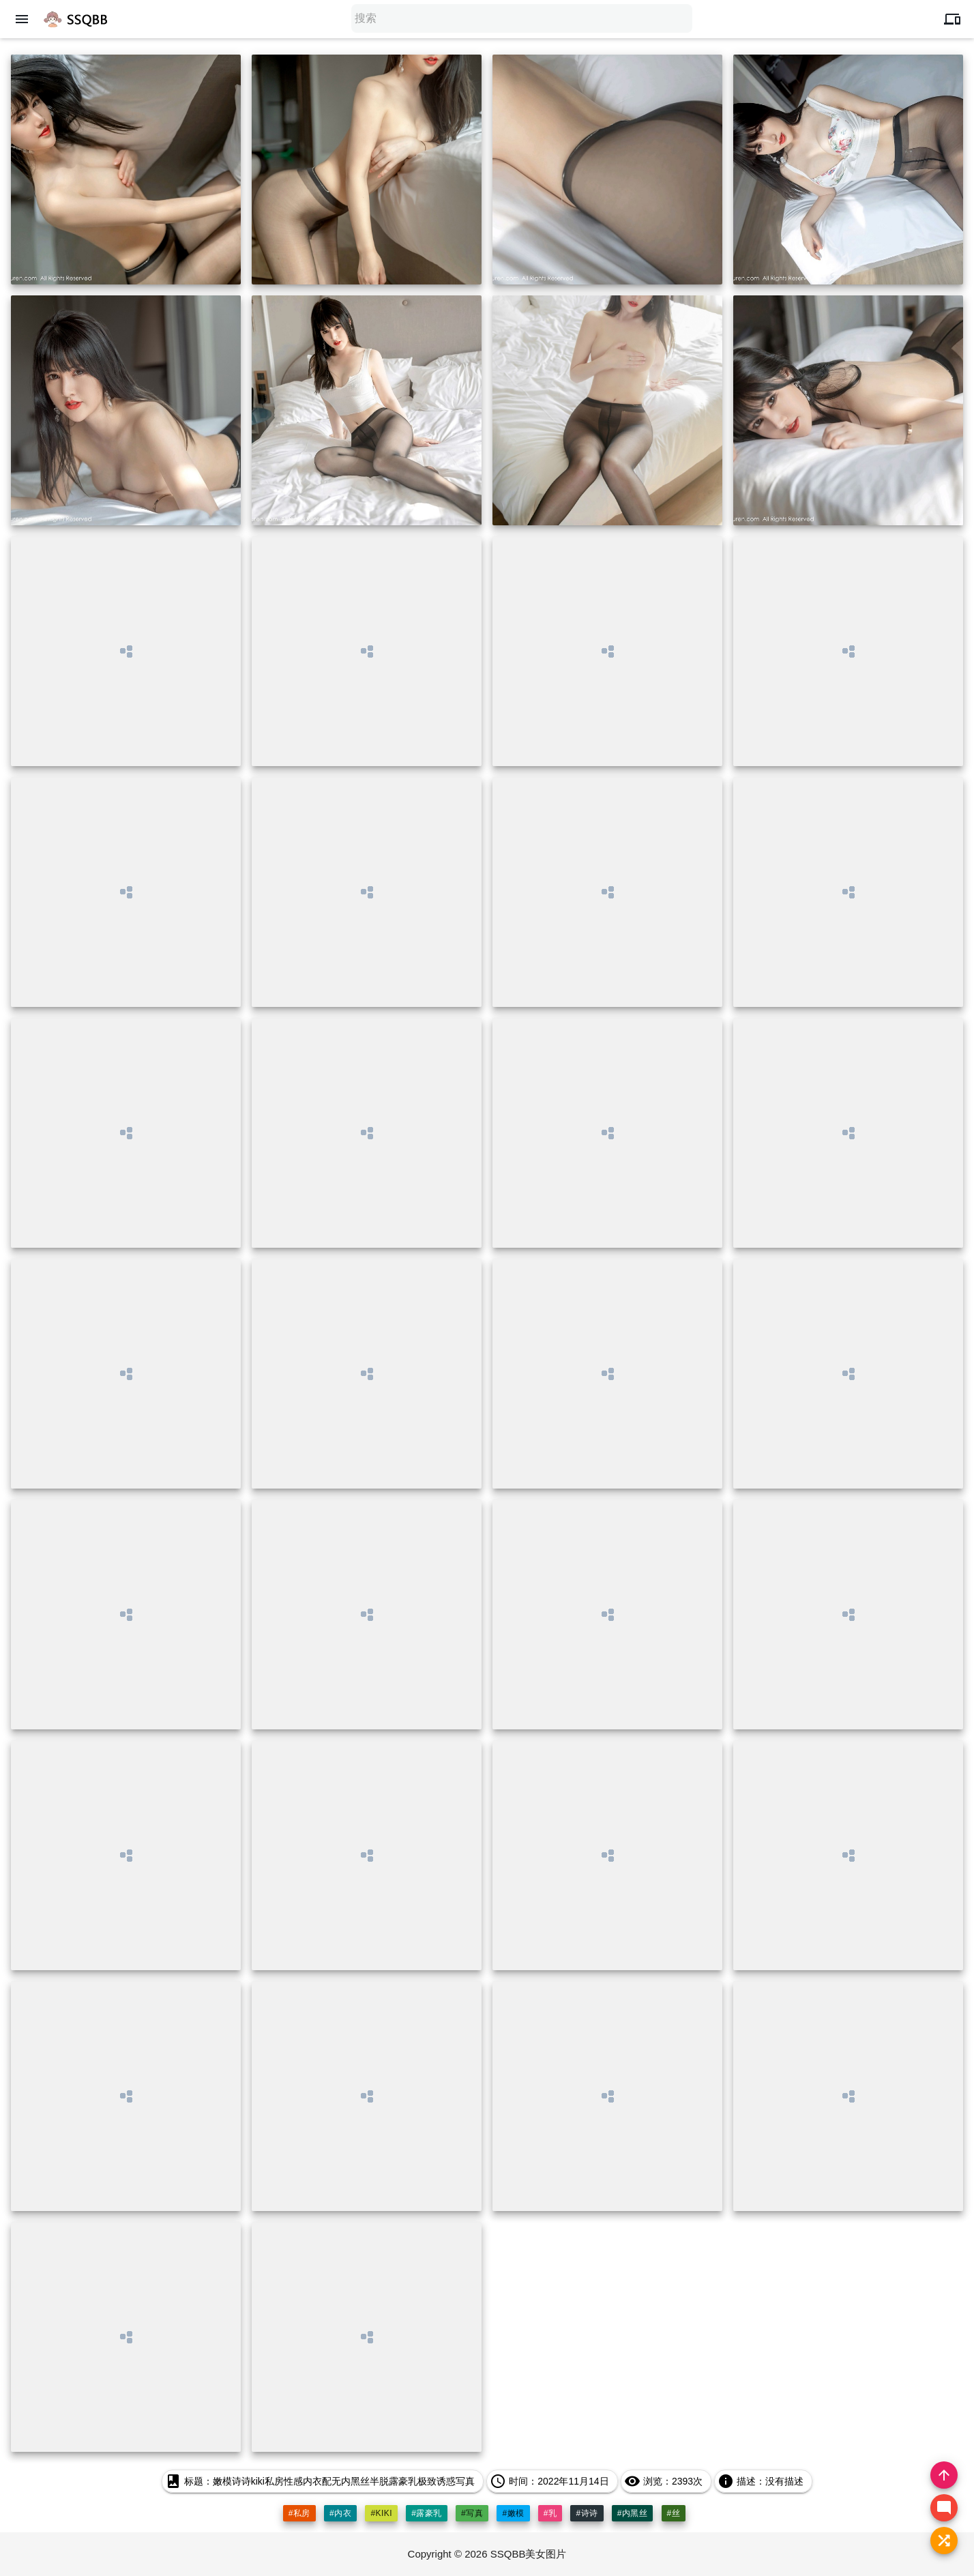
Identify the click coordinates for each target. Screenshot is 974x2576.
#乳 (550, 2513)
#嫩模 (513, 2513)
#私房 (299, 2513)
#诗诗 (586, 2513)
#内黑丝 (632, 2513)
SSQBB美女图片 (528, 2554)
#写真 (472, 2513)
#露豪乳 (426, 2513)
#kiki (381, 2513)
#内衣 (340, 2513)
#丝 (674, 2513)
